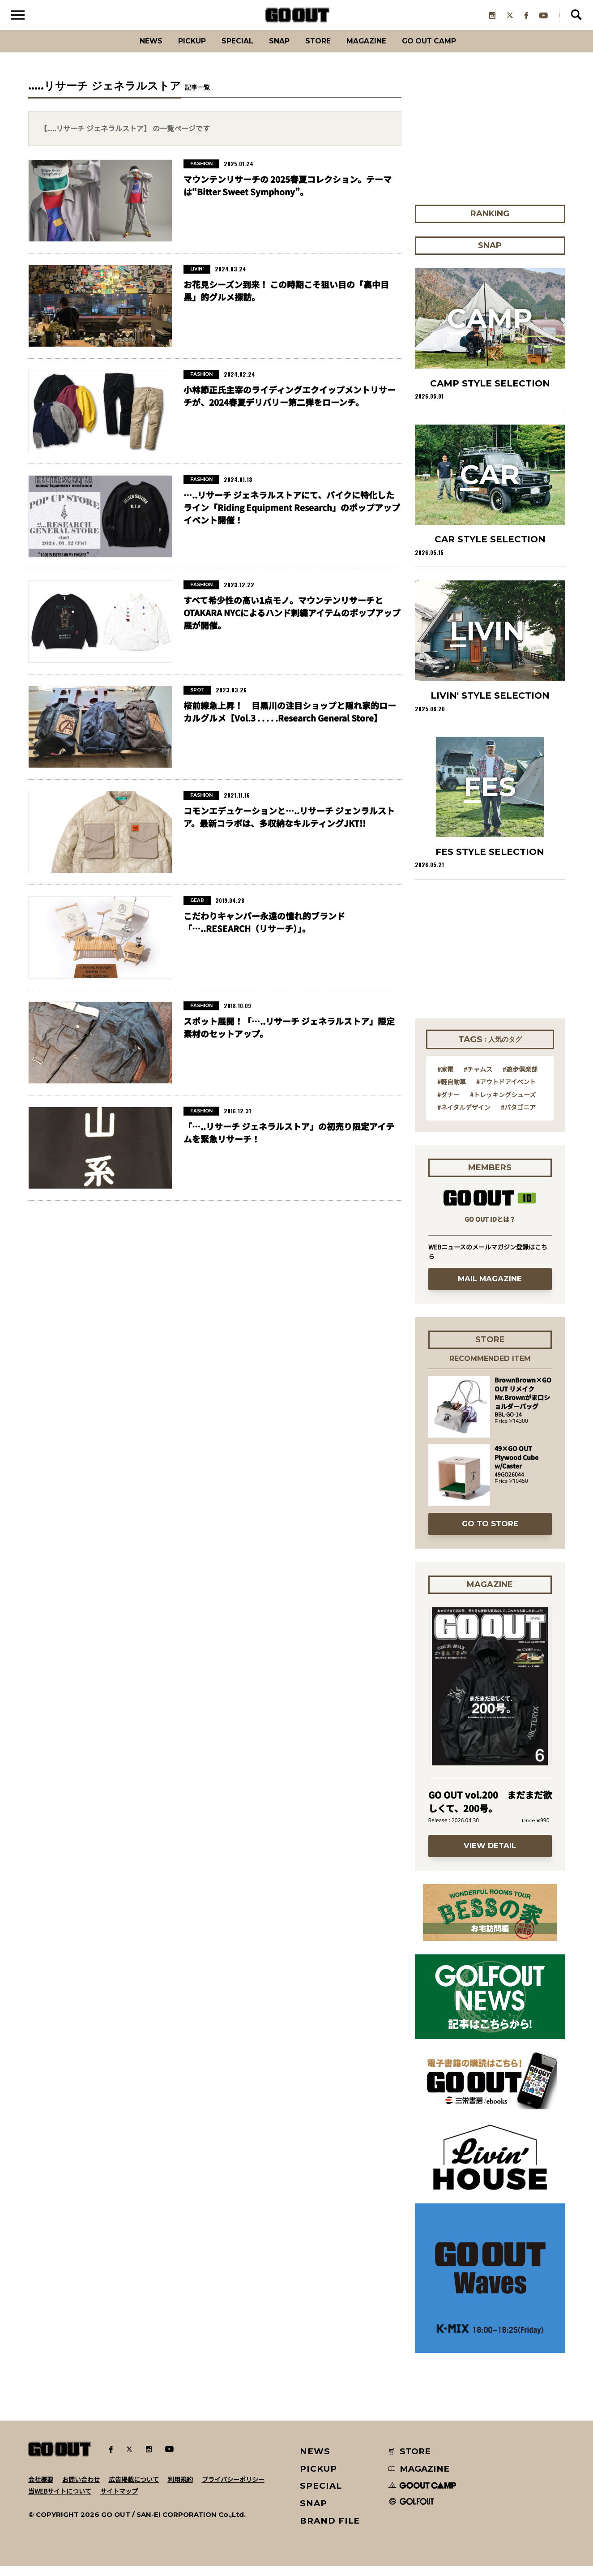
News (128, 51)
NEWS (315, 2461)
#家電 (445, 1079)
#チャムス (478, 1079)
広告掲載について (134, 2489)
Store (319, 51)
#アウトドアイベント (506, 1091)
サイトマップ (119, 2501)
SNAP (276, 51)
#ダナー (448, 1104)
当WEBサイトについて (59, 2501)
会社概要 (40, 2489)
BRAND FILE (330, 2531)
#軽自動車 (451, 1091)
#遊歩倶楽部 (520, 1079)
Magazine (376, 51)
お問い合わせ (81, 2489)
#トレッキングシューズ (503, 1104)
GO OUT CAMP (448, 51)
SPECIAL (228, 51)
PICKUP (175, 51)
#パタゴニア (518, 1117)
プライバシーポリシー (233, 2489)
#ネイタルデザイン (464, 1117)
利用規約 (180, 2489)
